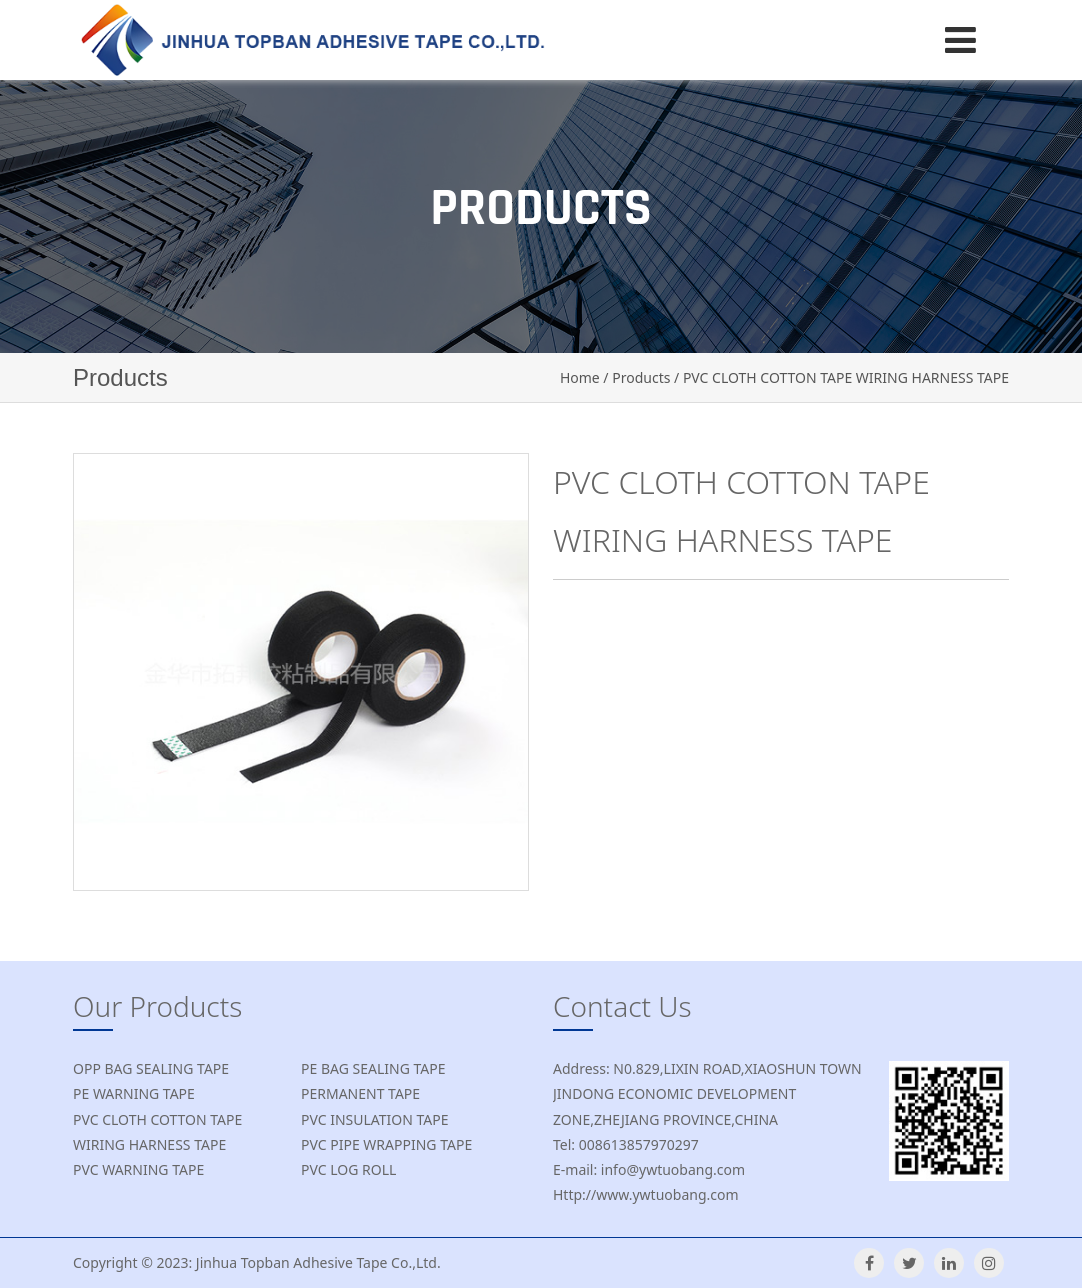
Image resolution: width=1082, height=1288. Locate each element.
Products (641, 377)
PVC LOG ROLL (348, 1169)
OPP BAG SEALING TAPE (151, 1068)
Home (580, 377)
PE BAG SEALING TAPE (373, 1068)
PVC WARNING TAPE (138, 1169)
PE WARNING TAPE (134, 1093)
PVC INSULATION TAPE (375, 1119)
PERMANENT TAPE (360, 1093)
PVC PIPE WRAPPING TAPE (386, 1144)
